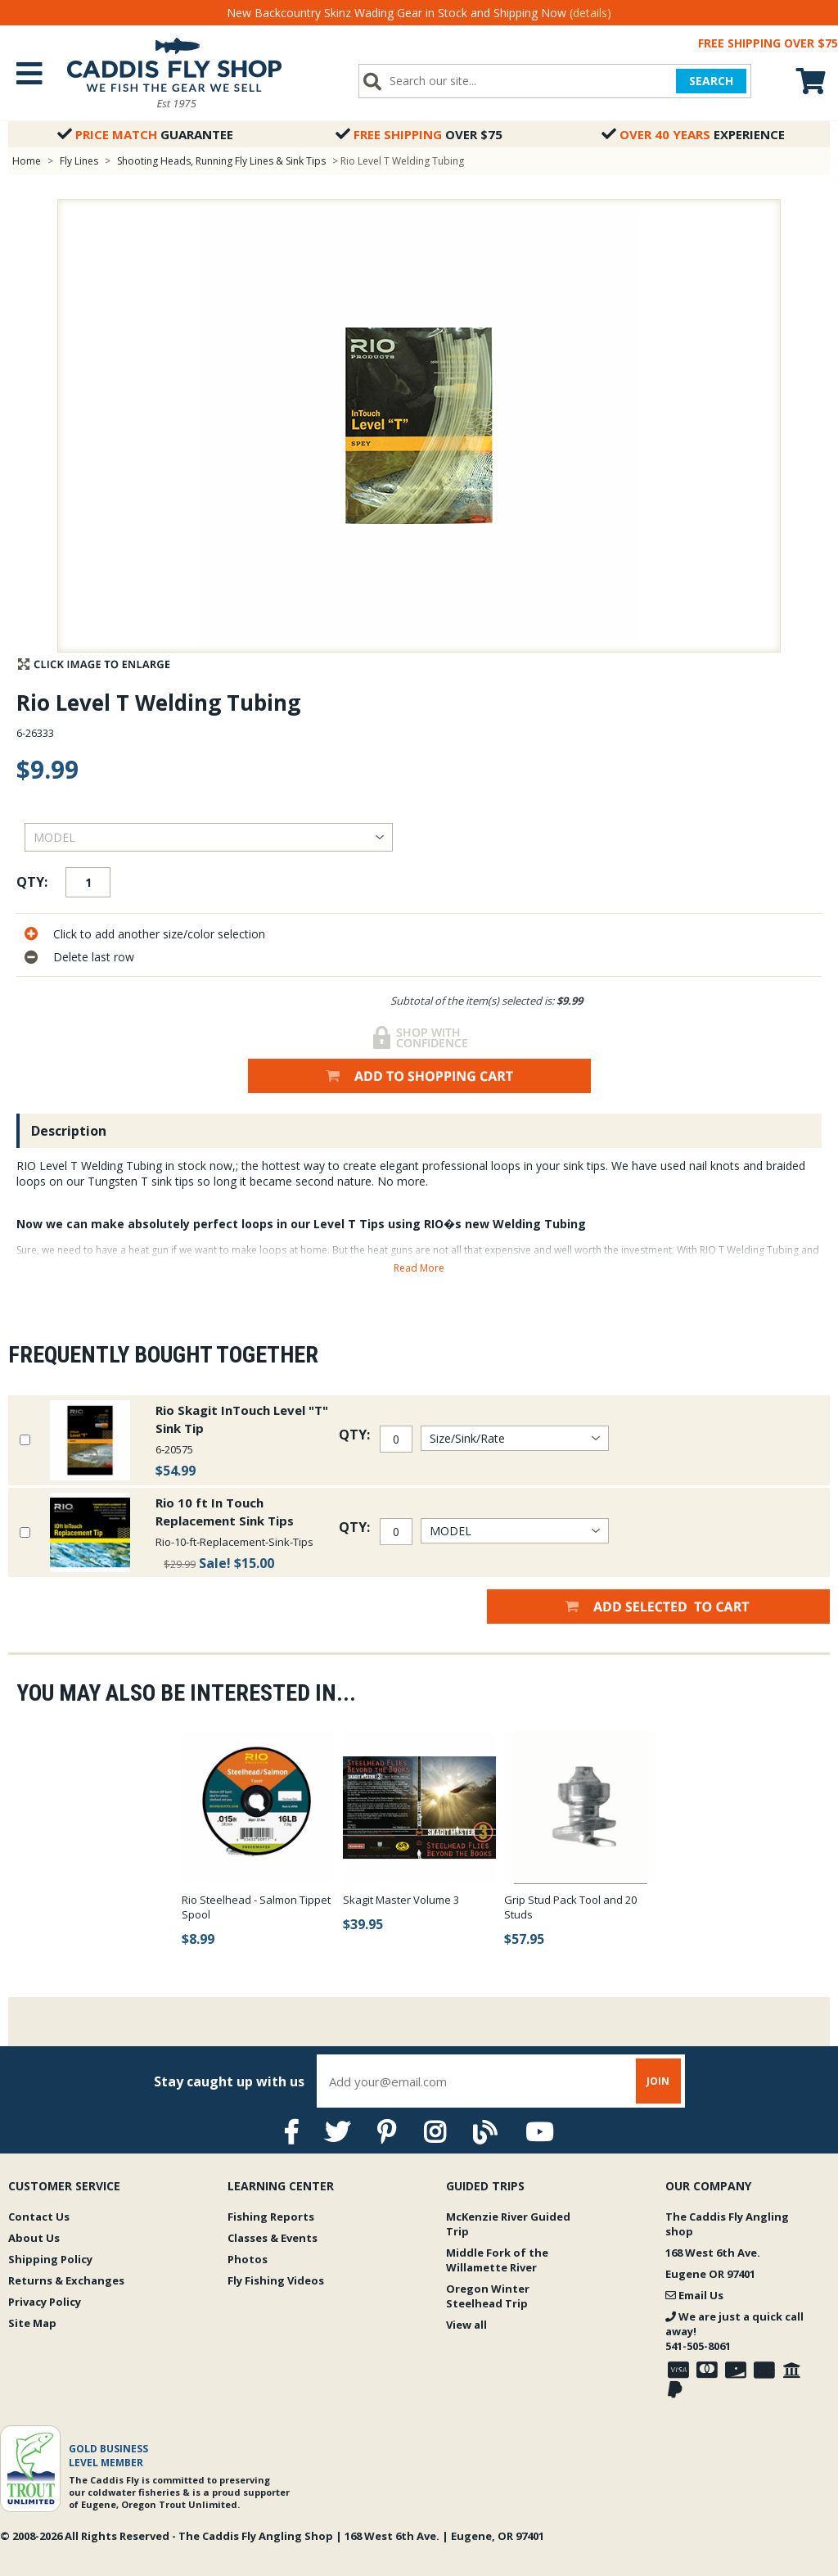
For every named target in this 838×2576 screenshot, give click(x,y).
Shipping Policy (50, 2259)
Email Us (694, 2295)
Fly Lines (79, 161)
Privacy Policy (44, 2301)
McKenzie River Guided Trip (508, 2224)
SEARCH (711, 80)
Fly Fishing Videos (276, 2280)
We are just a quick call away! (734, 2331)
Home (26, 161)
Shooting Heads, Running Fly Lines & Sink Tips (221, 161)
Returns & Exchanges (66, 2280)
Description (68, 1131)
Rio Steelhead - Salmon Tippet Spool (256, 1907)
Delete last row (93, 957)
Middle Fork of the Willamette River (497, 2260)
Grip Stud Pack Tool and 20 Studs (570, 1907)
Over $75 (419, 134)
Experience (693, 134)
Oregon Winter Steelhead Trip (487, 2296)
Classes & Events (273, 2237)
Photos (248, 2259)
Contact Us (39, 2216)
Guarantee (145, 134)
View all (466, 2324)
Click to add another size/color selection (159, 934)
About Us (34, 2237)
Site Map (32, 2323)
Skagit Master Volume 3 (401, 1899)
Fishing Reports (271, 2216)
